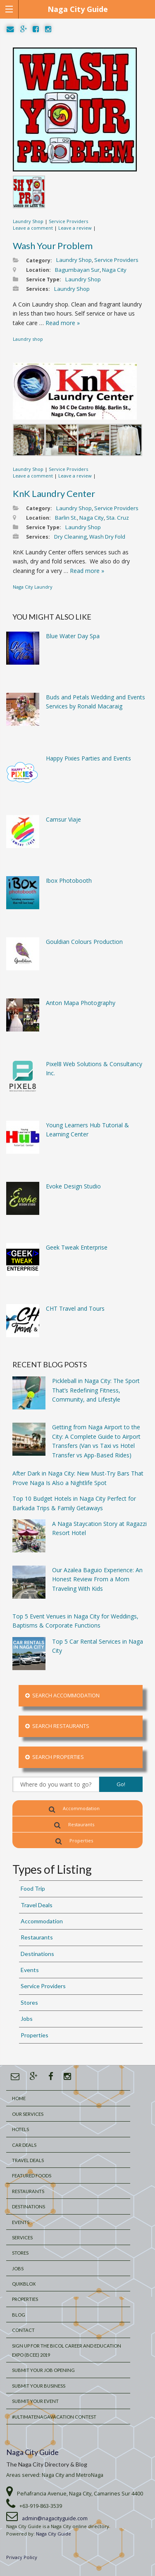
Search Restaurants (57, 1726)
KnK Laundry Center (54, 493)
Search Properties (54, 1757)
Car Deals (24, 2145)
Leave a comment (33, 228)
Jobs (27, 2018)
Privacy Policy (21, 2557)
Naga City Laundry (32, 587)
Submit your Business (38, 2385)
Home (19, 2098)
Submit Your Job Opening (43, 2370)
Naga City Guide (32, 2452)
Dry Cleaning (70, 536)
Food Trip (33, 1888)
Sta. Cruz (117, 517)
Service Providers (68, 221)
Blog (18, 2314)
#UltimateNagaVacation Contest (54, 2416)
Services (22, 2237)
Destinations (37, 1953)
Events (30, 1969)
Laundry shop (28, 339)
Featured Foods (31, 2175)
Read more (62, 323)
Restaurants (74, 1825)
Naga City (114, 269)
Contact (23, 2330)
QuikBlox (24, 2283)
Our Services (27, 2114)
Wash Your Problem (53, 245)
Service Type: (43, 279)
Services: (38, 288)
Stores (29, 2002)
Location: (38, 269)
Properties (74, 1841)
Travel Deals (36, 1904)
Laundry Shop (28, 221)
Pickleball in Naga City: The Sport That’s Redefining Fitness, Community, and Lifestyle (96, 1390)
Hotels (20, 2129)
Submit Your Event (35, 2401)
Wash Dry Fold (107, 536)
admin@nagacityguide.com (55, 2518)
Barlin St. (66, 517)
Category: (39, 260)
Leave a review (75, 228)
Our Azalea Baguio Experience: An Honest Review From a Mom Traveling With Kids (97, 1579)
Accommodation (74, 1809)
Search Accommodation (62, 1695)
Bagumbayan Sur (77, 269)
